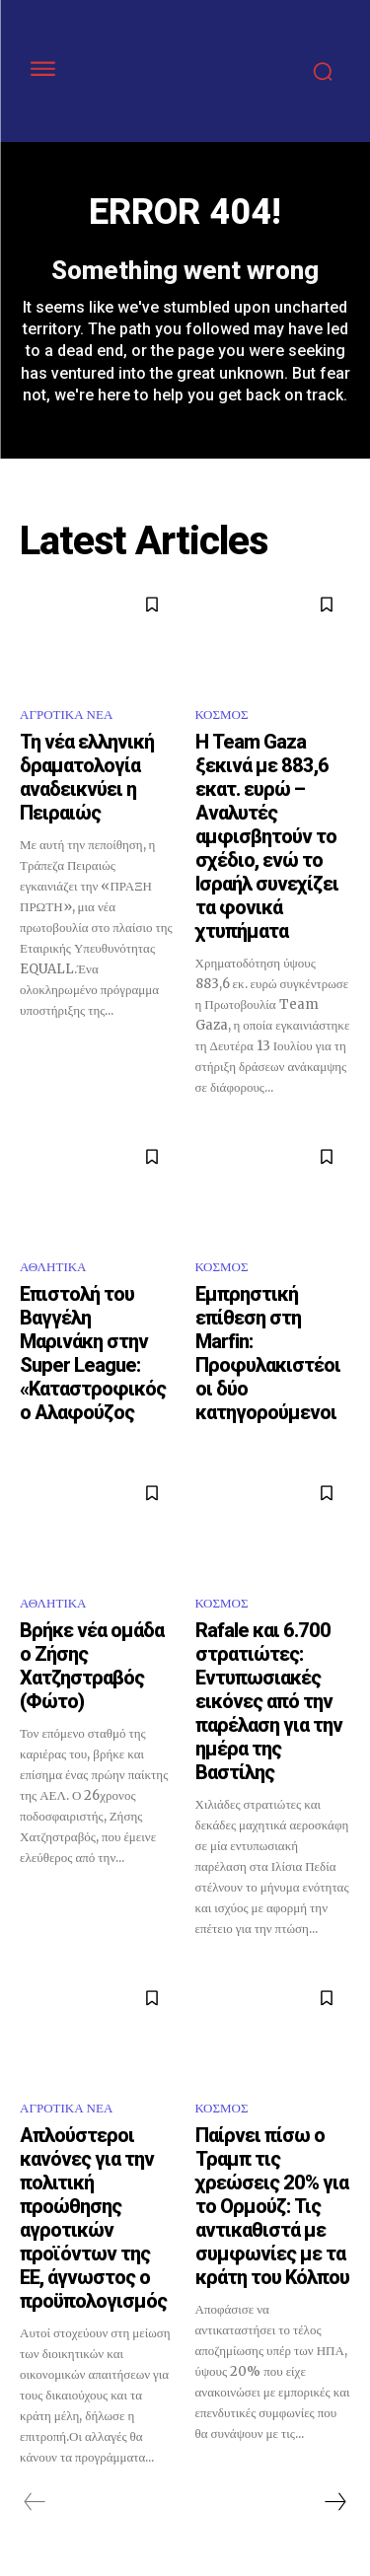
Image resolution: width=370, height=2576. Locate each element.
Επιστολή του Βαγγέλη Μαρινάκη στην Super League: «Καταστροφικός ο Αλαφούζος (93, 1353)
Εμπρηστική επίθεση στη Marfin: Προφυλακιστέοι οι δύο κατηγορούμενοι (267, 1353)
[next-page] (334, 2502)
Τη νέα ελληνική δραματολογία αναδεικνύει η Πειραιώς (87, 777)
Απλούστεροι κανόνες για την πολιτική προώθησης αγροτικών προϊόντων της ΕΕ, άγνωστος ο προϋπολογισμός (93, 2218)
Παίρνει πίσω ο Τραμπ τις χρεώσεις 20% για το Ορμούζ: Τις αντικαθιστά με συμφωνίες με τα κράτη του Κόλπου (272, 2206)
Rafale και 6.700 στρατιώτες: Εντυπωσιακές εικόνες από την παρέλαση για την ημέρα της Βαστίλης (268, 1701)
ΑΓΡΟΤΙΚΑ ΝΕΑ (66, 714)
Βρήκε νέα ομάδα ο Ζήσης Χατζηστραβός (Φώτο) (92, 1665)
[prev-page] (35, 2502)
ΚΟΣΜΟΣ (222, 714)
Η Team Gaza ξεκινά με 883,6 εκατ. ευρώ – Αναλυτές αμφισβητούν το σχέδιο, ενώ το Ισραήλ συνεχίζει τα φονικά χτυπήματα (266, 836)
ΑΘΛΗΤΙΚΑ (53, 1266)
